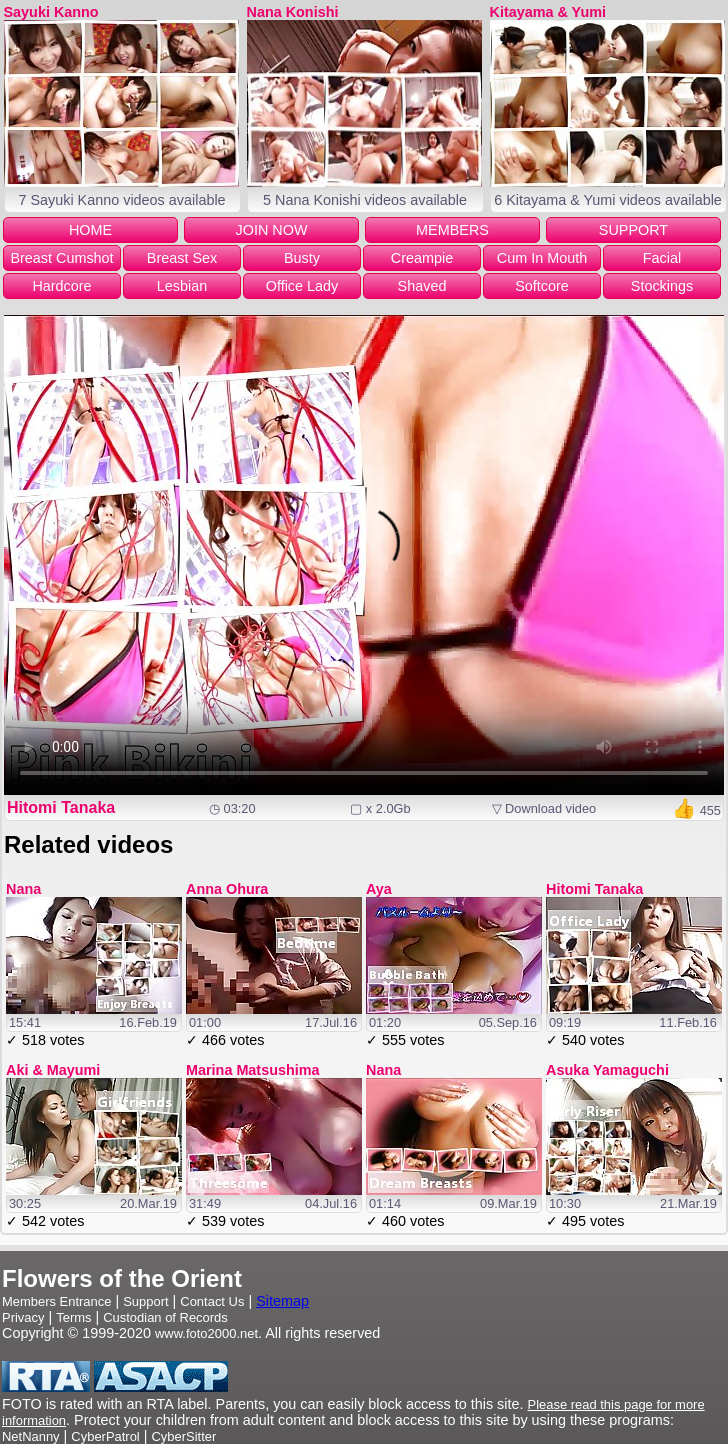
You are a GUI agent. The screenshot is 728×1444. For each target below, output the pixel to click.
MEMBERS (452, 230)
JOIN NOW (272, 230)
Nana (23, 889)
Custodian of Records (165, 1317)
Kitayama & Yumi (548, 12)
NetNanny (31, 1436)
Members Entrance (56, 1301)
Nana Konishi (293, 12)
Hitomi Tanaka (61, 807)
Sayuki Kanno (51, 12)
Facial (662, 258)
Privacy (23, 1317)
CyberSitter (184, 1436)
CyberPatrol (105, 1436)
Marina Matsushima (253, 1070)
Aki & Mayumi (53, 1070)
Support (145, 1301)
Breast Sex (182, 258)
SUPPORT (633, 230)
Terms (73, 1317)
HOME (90, 230)
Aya (379, 889)
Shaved (422, 286)
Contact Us (212, 1301)
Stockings (662, 286)
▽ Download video (544, 808)
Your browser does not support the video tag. (364, 555)
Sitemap (282, 1301)
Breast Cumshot (61, 258)
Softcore (542, 286)
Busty (302, 258)
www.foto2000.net (206, 1333)
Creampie (422, 258)
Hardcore (61, 286)
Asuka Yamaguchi (607, 1070)
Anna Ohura (227, 889)
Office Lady (302, 286)
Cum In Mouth (542, 258)
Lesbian (182, 286)
